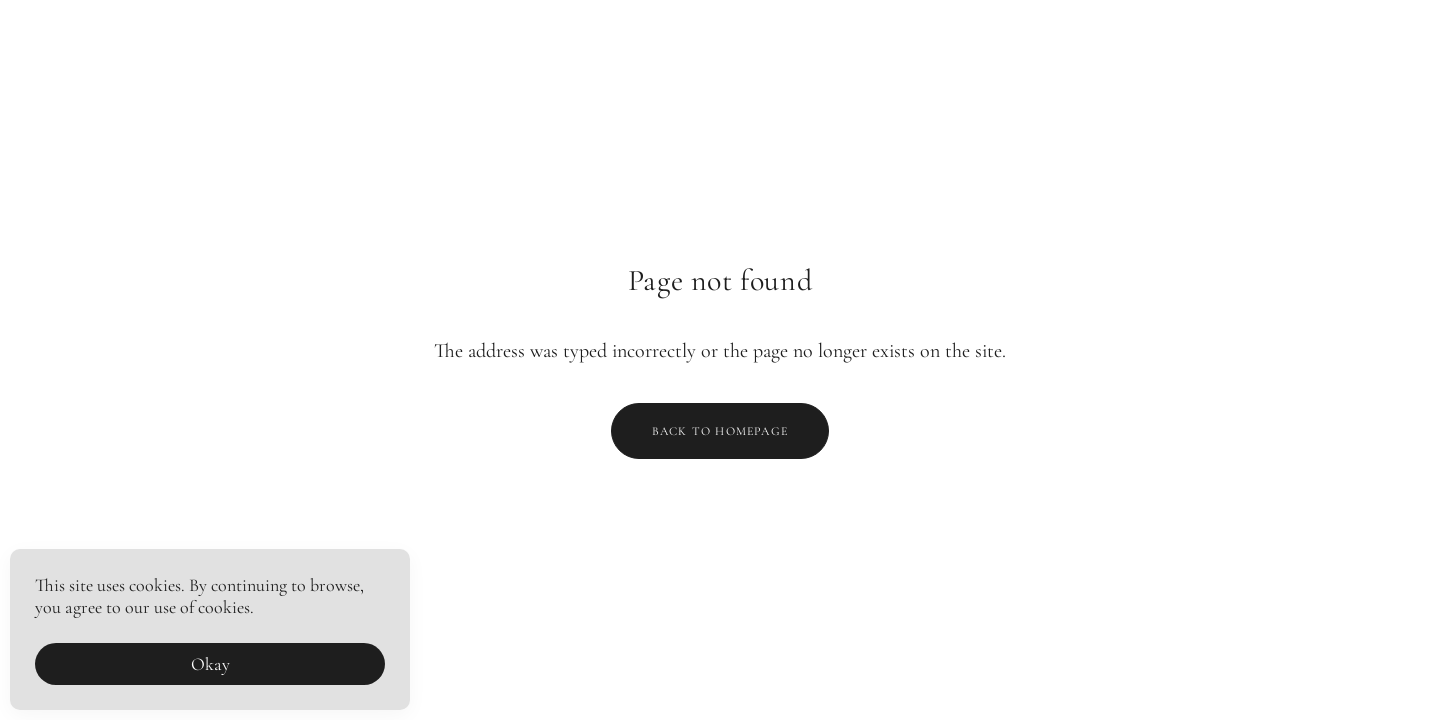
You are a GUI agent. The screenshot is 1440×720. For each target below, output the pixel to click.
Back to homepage (720, 431)
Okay (210, 664)
